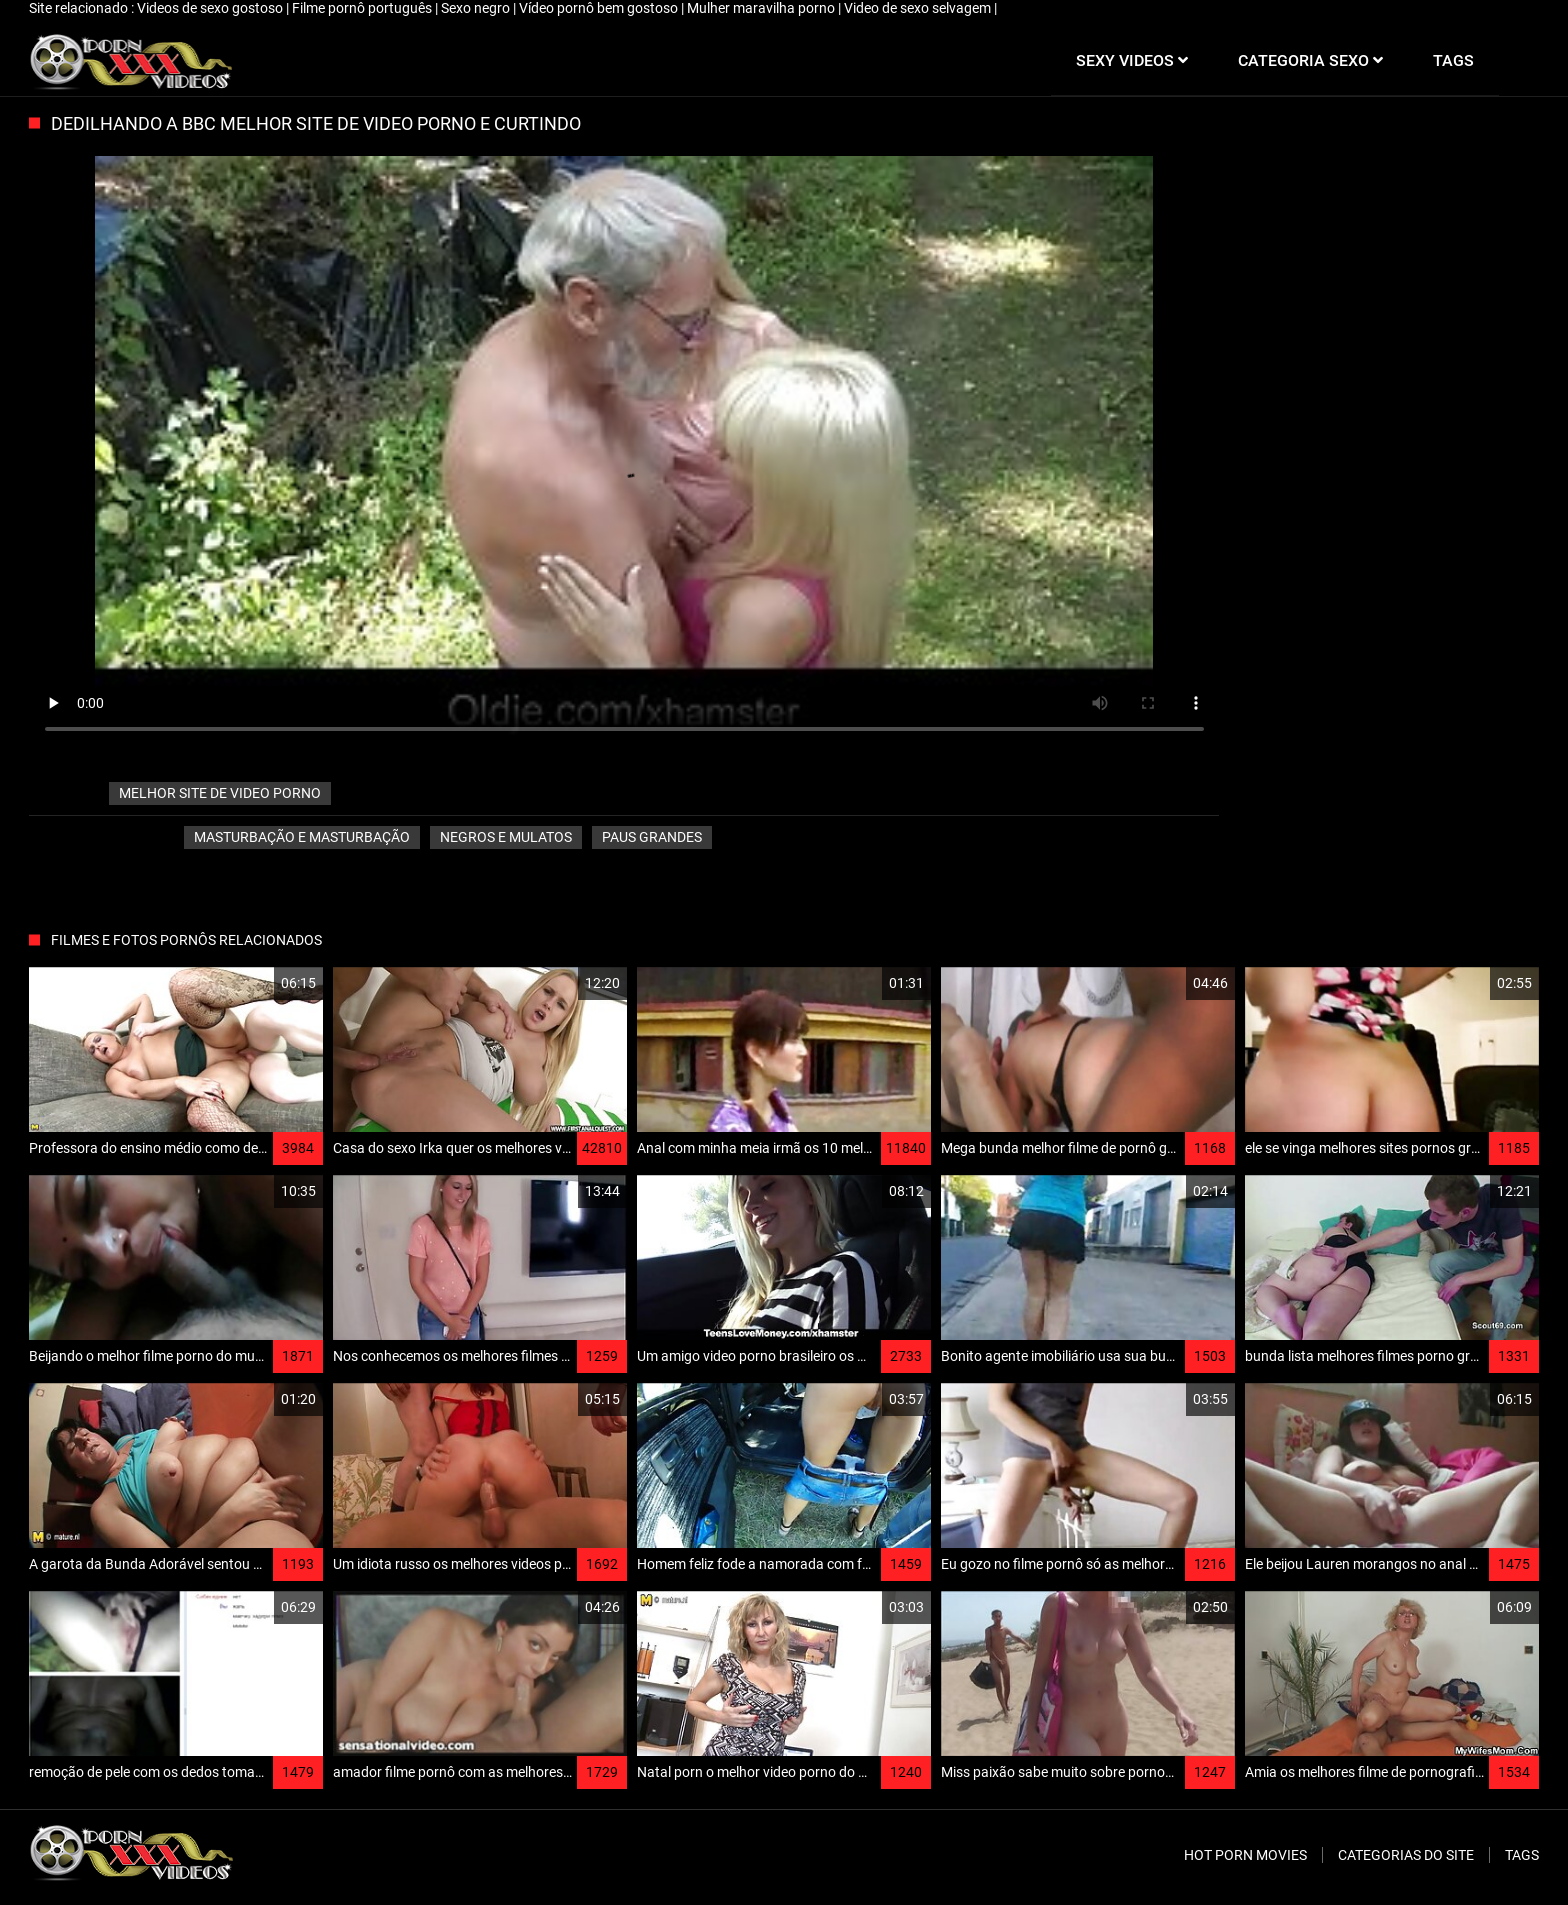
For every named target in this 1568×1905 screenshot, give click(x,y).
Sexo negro (477, 8)
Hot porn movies (1245, 1855)
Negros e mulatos (506, 837)
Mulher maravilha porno (762, 8)
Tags (1522, 1855)
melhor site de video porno (220, 793)
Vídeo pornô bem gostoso (600, 8)
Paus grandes (652, 837)
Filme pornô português (363, 8)
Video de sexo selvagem (919, 8)
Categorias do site (1406, 1855)
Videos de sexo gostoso (211, 8)
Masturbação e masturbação (302, 837)
